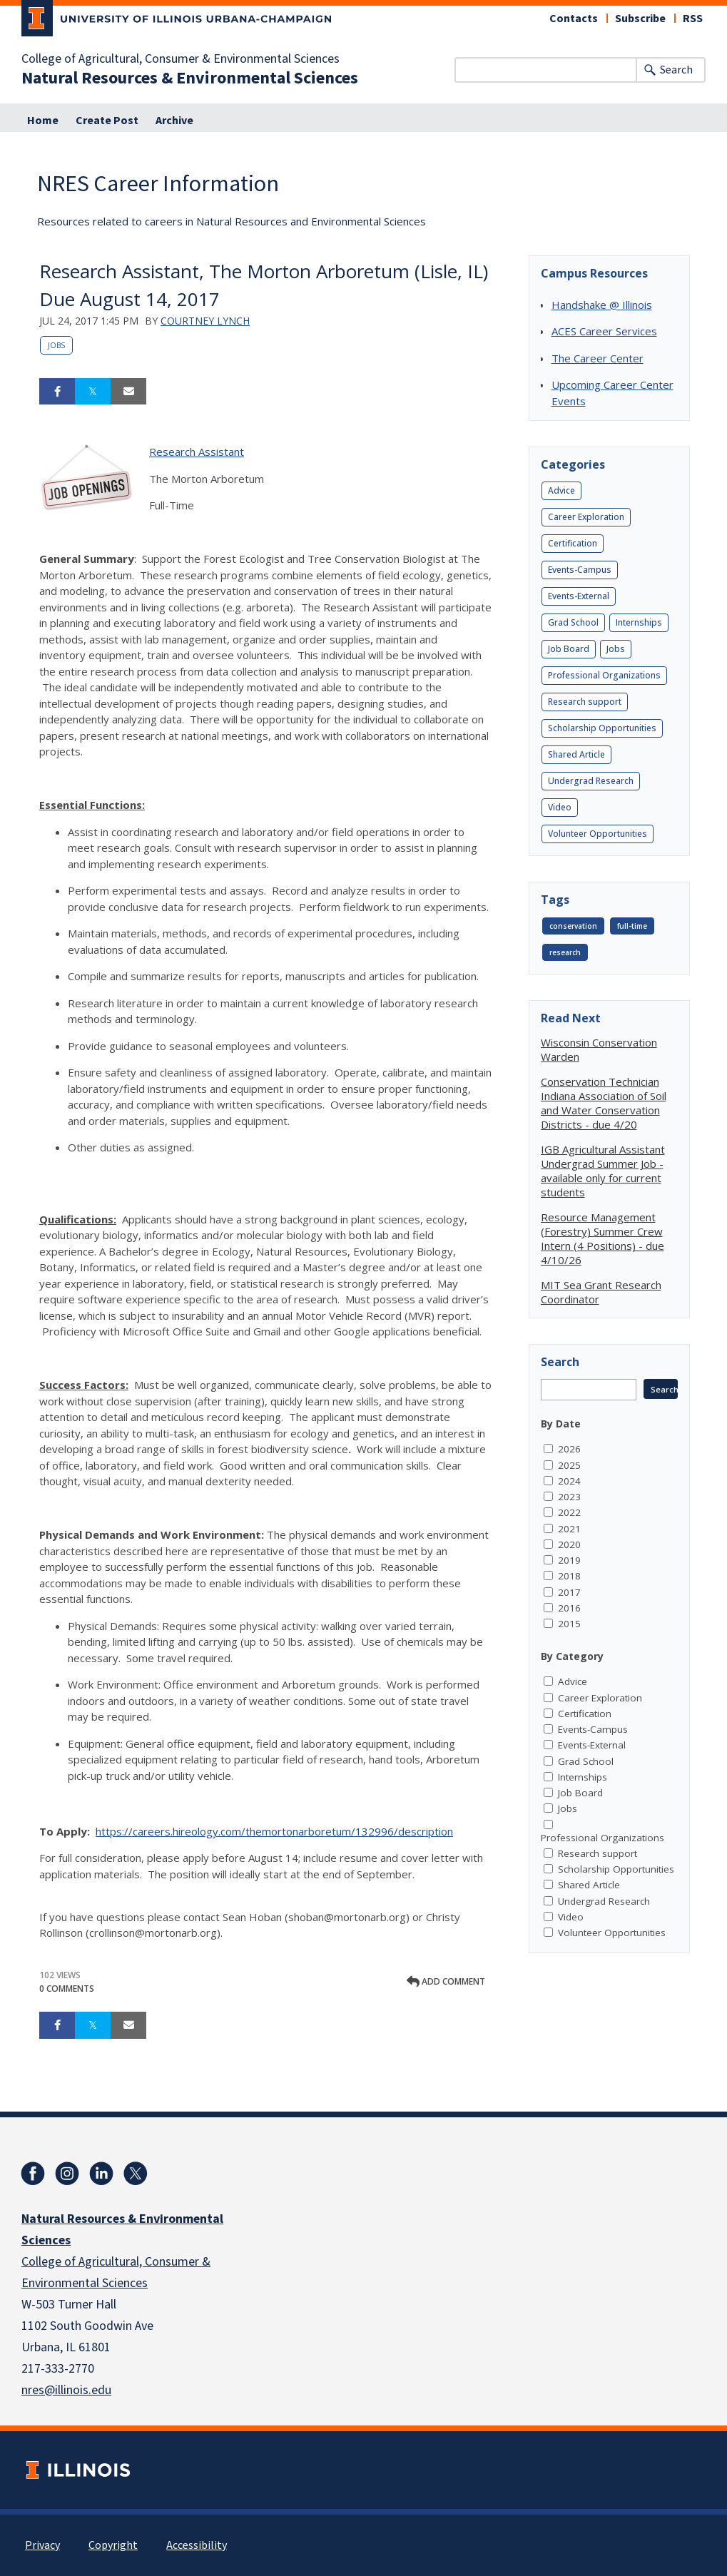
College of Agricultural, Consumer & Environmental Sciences (180, 59)
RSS (693, 18)
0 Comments (66, 1988)
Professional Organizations (604, 675)
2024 (569, 1481)
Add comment (446, 1981)
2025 (569, 1465)
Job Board (568, 649)
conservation (573, 926)
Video (559, 807)
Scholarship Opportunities (602, 728)
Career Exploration (586, 517)
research (565, 952)
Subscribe (640, 18)
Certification (572, 543)
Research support (584, 702)
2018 (569, 1575)
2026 (569, 1448)
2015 (569, 1623)
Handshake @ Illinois (601, 304)
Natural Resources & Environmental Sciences (189, 78)
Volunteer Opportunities (597, 834)
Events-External (578, 596)
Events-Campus (579, 570)
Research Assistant (196, 451)
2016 (569, 1608)
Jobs (56, 345)
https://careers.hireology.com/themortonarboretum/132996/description (274, 1831)
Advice (561, 490)
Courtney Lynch (205, 320)
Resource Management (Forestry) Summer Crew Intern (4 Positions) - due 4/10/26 (602, 1238)
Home (43, 120)
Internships (639, 622)
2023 (569, 1496)
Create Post (107, 120)
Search (676, 70)
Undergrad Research (591, 781)
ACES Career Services (604, 331)
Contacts (573, 18)
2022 (569, 1512)
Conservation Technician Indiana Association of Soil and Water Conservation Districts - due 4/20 (603, 1102)
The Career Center (597, 358)
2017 (569, 1592)
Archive (174, 120)
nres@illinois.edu (66, 2390)
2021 (569, 1528)
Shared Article (576, 754)
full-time (632, 926)
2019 (569, 1560)
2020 (569, 1544)
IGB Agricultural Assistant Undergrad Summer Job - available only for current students (603, 1170)
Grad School (573, 622)
